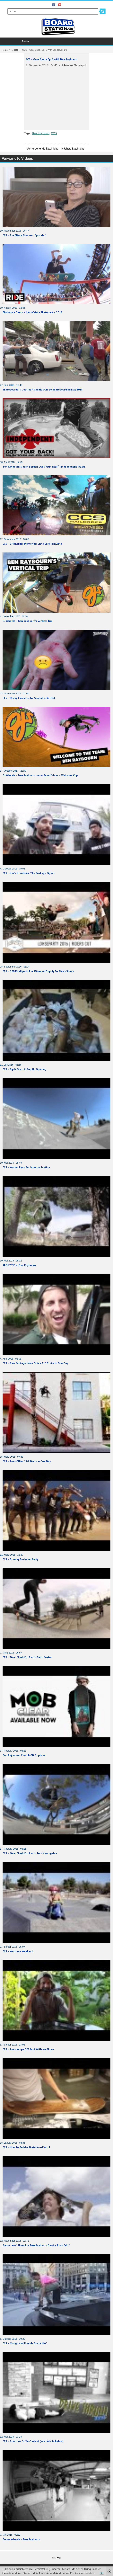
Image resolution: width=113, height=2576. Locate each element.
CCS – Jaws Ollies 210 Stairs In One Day (27, 1461)
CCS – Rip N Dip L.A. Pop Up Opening (24, 1069)
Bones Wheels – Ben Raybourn (21, 2539)
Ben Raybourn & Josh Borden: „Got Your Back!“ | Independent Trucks (44, 466)
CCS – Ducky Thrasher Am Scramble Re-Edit (29, 698)
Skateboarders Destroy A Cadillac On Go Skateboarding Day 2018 (43, 389)
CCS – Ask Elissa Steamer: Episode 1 (25, 235)
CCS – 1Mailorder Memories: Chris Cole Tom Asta (32, 543)
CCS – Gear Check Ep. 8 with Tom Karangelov (30, 1853)
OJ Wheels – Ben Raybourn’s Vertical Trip (27, 621)
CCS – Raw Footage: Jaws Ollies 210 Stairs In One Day (35, 1363)
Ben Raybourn (40, 133)
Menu (57, 41)
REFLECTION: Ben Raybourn (19, 1265)
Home (5, 50)
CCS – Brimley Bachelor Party (20, 1559)
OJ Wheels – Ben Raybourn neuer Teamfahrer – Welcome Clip (40, 775)
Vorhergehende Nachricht (42, 148)
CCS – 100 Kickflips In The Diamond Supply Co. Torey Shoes (38, 971)
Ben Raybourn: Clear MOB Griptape (24, 1755)
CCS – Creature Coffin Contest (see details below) (33, 2441)
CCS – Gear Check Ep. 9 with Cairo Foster (27, 1657)
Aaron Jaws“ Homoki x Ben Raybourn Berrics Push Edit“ (36, 2245)
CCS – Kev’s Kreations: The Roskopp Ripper (29, 873)
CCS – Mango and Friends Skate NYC (25, 2343)
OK (101, 2573)
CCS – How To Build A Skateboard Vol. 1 (26, 2147)
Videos (15, 50)
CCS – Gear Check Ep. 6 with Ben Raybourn (51, 59)
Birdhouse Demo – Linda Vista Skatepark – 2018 (32, 312)
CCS (54, 133)
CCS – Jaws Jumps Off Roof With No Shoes (28, 2049)
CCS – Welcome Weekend (18, 1951)
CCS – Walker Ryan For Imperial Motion (26, 1167)
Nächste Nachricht (72, 148)
